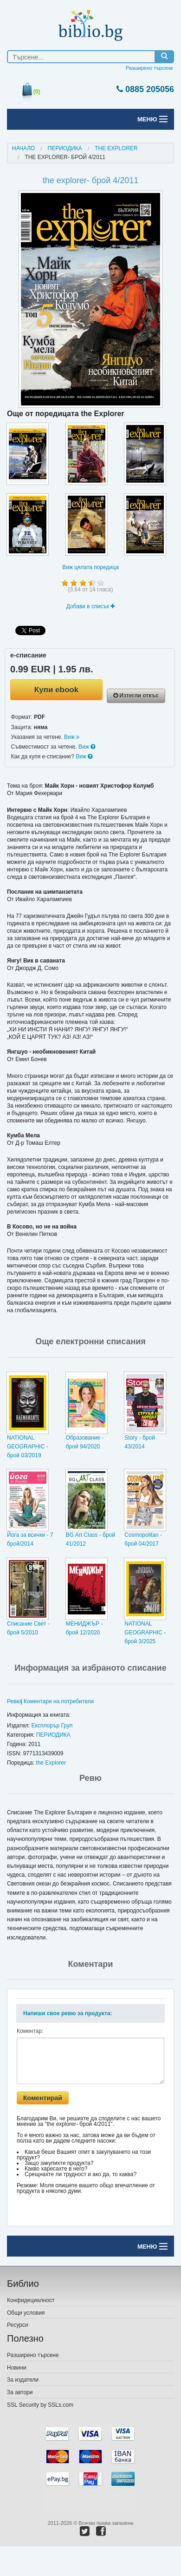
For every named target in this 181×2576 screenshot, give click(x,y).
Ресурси (17, 2325)
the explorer (116, 148)
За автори (19, 2392)
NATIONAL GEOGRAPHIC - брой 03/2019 (27, 1446)
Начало (23, 148)
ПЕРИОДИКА (65, 148)
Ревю (14, 1701)
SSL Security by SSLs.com (40, 2405)
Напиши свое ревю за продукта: (67, 2013)
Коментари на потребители (59, 1701)
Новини (16, 2367)
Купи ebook (56, 689)
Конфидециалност (31, 2300)
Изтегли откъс (136, 695)
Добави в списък (90, 606)
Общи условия (26, 2313)
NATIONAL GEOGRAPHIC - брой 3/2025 (145, 1632)
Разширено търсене (149, 68)
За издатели (23, 2380)
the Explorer (51, 1762)
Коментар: (30, 2031)
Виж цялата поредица (90, 567)
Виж (71, 737)
